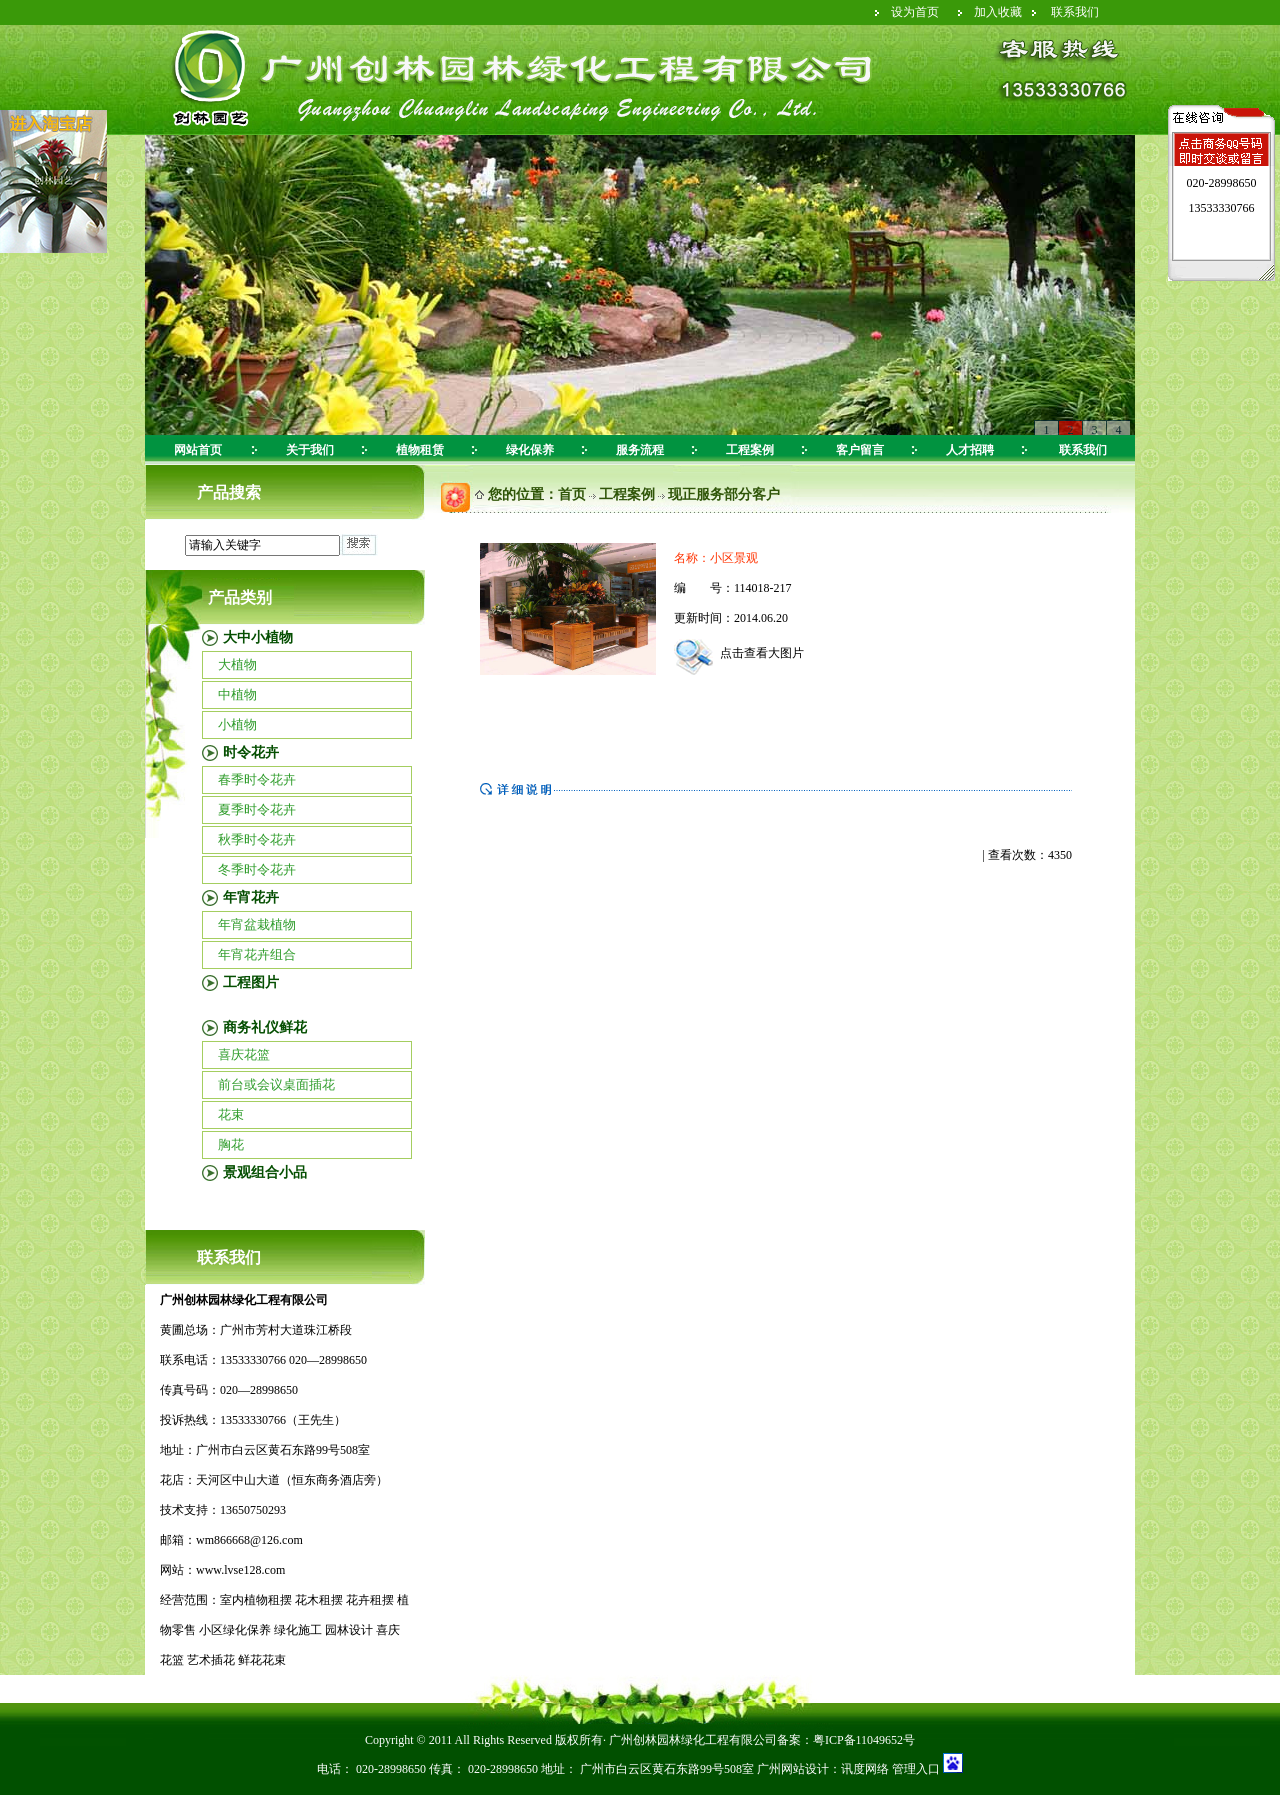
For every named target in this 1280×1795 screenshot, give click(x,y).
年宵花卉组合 (257, 954)
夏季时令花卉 (257, 809)
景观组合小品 (265, 1172)
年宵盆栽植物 (257, 924)
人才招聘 (970, 450)
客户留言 (860, 450)
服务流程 (640, 450)
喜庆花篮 (244, 1054)
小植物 (237, 724)
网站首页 (198, 450)
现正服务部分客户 (724, 494)
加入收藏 (998, 12)
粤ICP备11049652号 (864, 1740)
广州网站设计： (799, 1769)
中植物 (237, 694)
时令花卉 (251, 752)
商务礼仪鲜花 (265, 1027)
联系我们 (1075, 12)
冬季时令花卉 (257, 869)
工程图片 (251, 982)
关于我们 (310, 450)
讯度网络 (865, 1769)
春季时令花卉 (257, 779)
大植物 (237, 664)
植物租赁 (420, 450)
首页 (572, 494)
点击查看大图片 (739, 653)
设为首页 (915, 12)
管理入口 (914, 1769)
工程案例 (750, 450)
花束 (231, 1114)
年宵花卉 (251, 897)
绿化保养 (530, 450)
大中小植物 (258, 637)
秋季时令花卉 (257, 839)
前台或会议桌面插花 (276, 1084)
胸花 (231, 1144)
